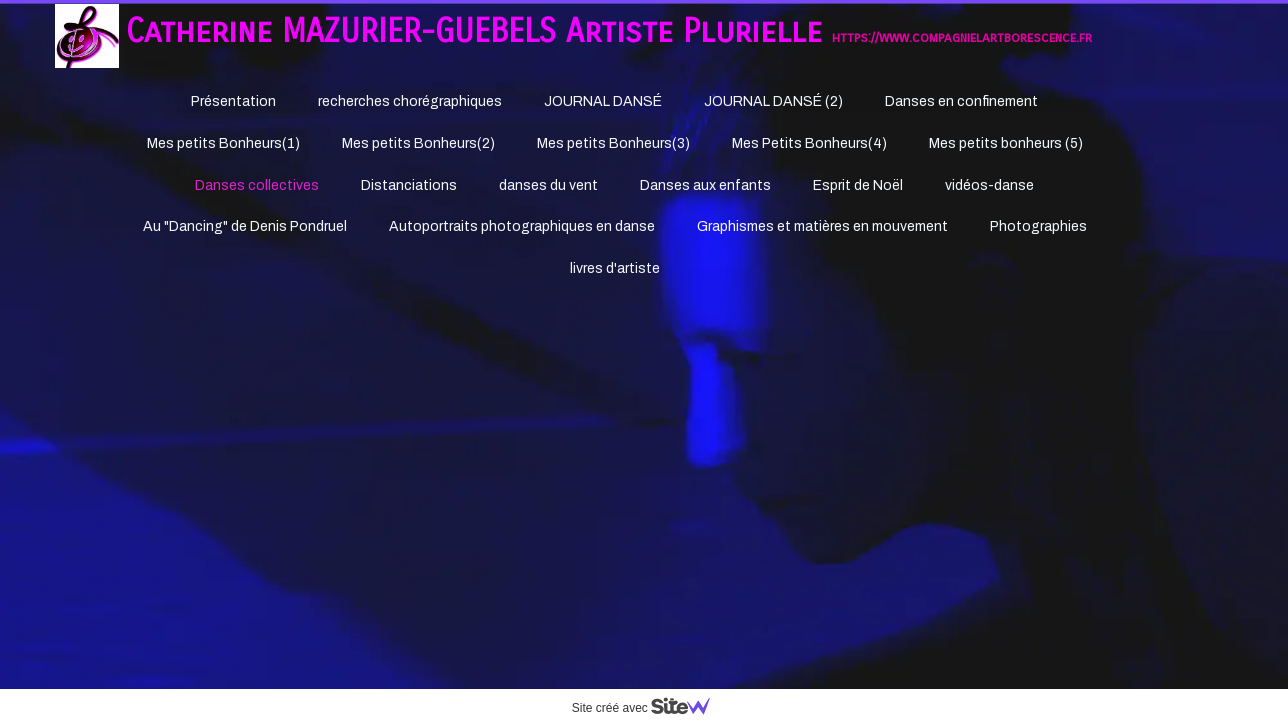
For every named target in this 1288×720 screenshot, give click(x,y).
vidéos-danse (989, 185)
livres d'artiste (615, 268)
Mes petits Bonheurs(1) (223, 143)
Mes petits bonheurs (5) (1006, 143)
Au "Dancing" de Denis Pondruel (245, 226)
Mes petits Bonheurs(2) (418, 143)
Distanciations (409, 185)
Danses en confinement (961, 101)
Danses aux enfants (705, 185)
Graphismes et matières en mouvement (822, 226)
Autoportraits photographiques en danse (522, 226)
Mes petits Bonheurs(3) (613, 143)
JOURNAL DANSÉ (603, 101)
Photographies (1038, 226)
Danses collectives (257, 185)
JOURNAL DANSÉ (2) (773, 101)
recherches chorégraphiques (410, 101)
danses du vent (548, 185)
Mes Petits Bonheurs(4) (809, 143)
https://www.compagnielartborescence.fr (962, 37)
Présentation (233, 101)
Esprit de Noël (858, 185)
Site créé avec (649, 708)
